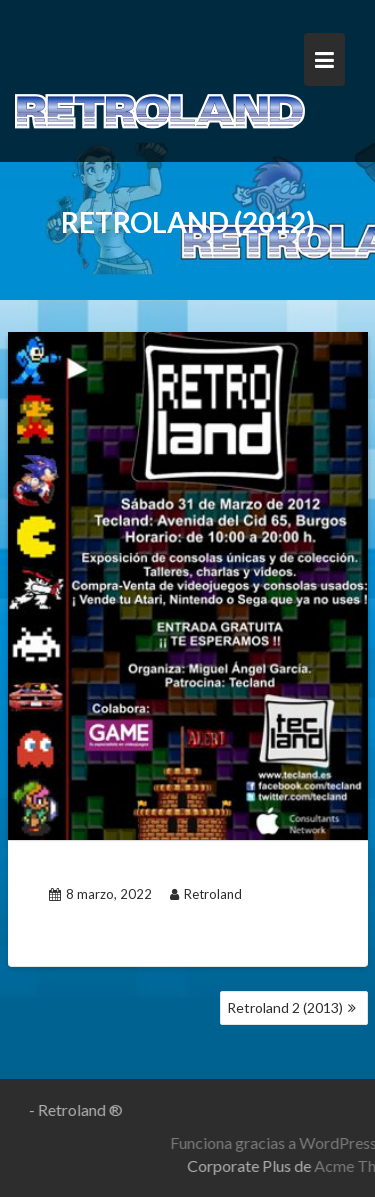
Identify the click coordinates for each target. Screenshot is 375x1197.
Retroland (206, 894)
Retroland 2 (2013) (285, 1007)
